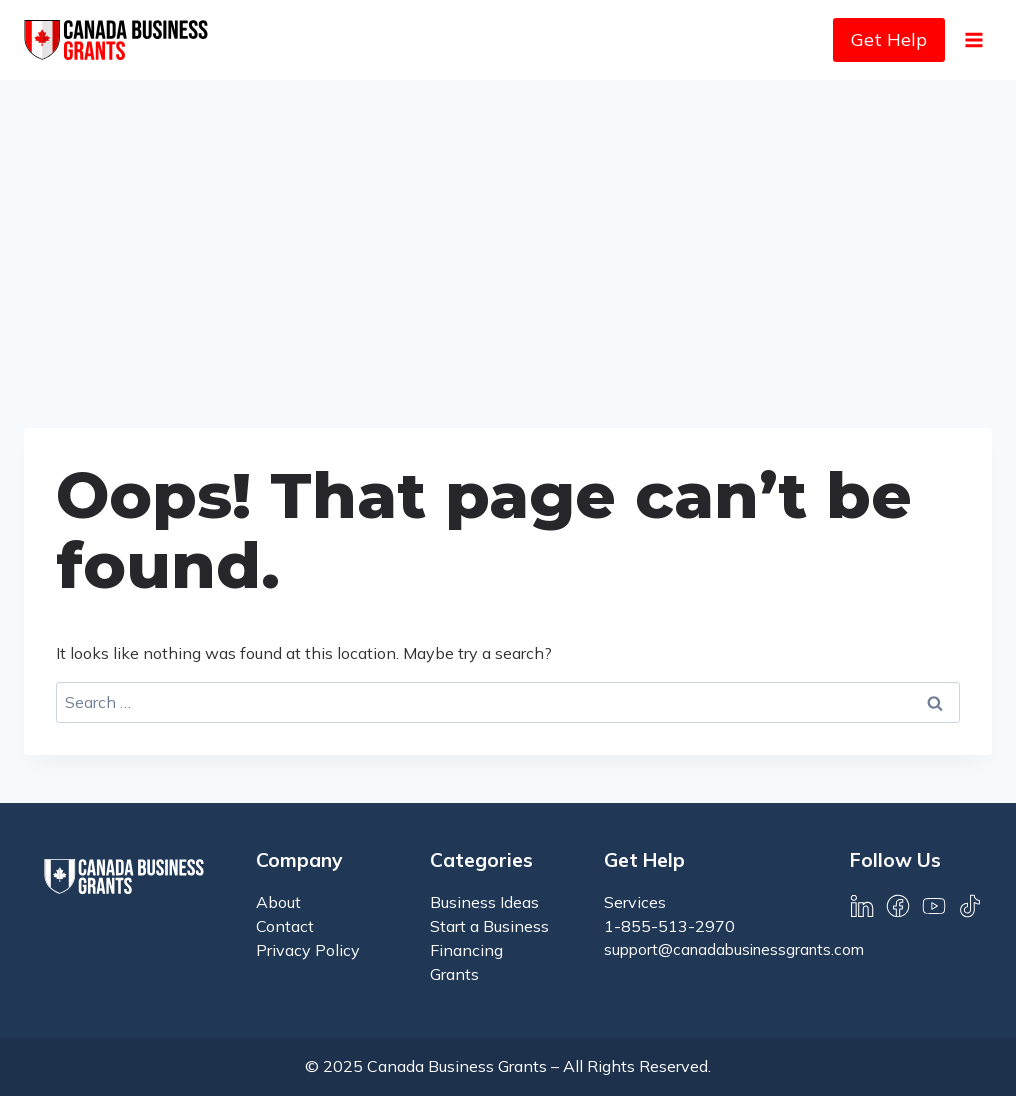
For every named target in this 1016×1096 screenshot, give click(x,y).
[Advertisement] (508, 230)
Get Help (889, 39)
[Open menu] (973, 39)
